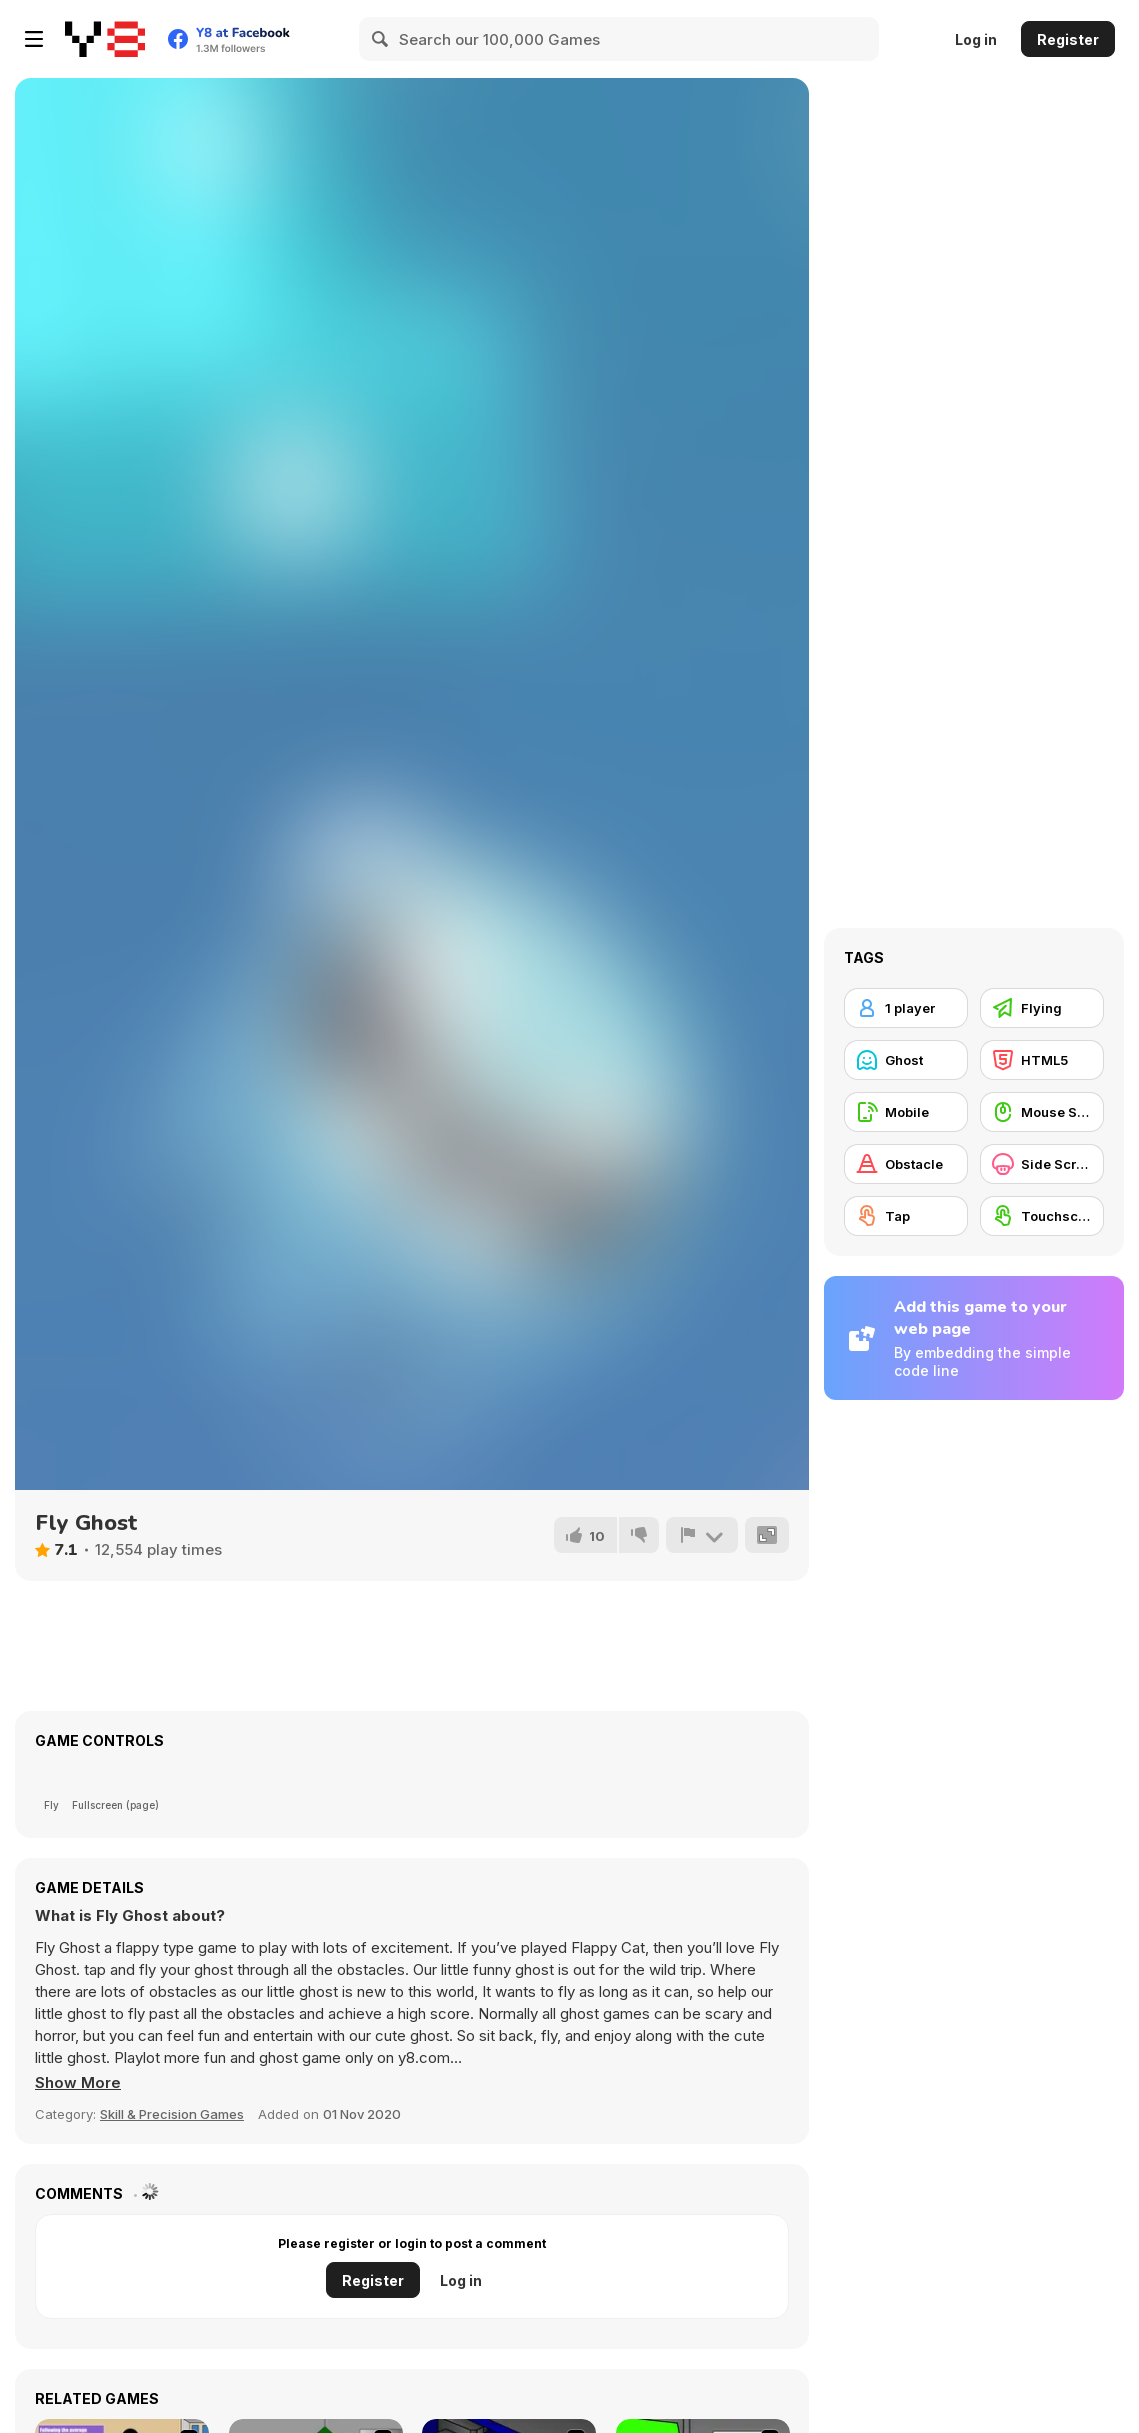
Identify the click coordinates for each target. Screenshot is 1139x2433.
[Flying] (1042, 1008)
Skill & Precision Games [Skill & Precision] (172, 2114)
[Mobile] (906, 1112)
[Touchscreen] (1042, 1216)
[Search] (381, 39)
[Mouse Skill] (1042, 1112)
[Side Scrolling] (1042, 1164)
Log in (976, 39)
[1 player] (906, 1008)
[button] (78, 2083)
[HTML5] (1042, 1060)
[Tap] (906, 1216)
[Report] (702, 1535)
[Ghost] (906, 1060)
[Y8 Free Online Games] (105, 39)
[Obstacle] (906, 1164)
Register (1068, 39)
